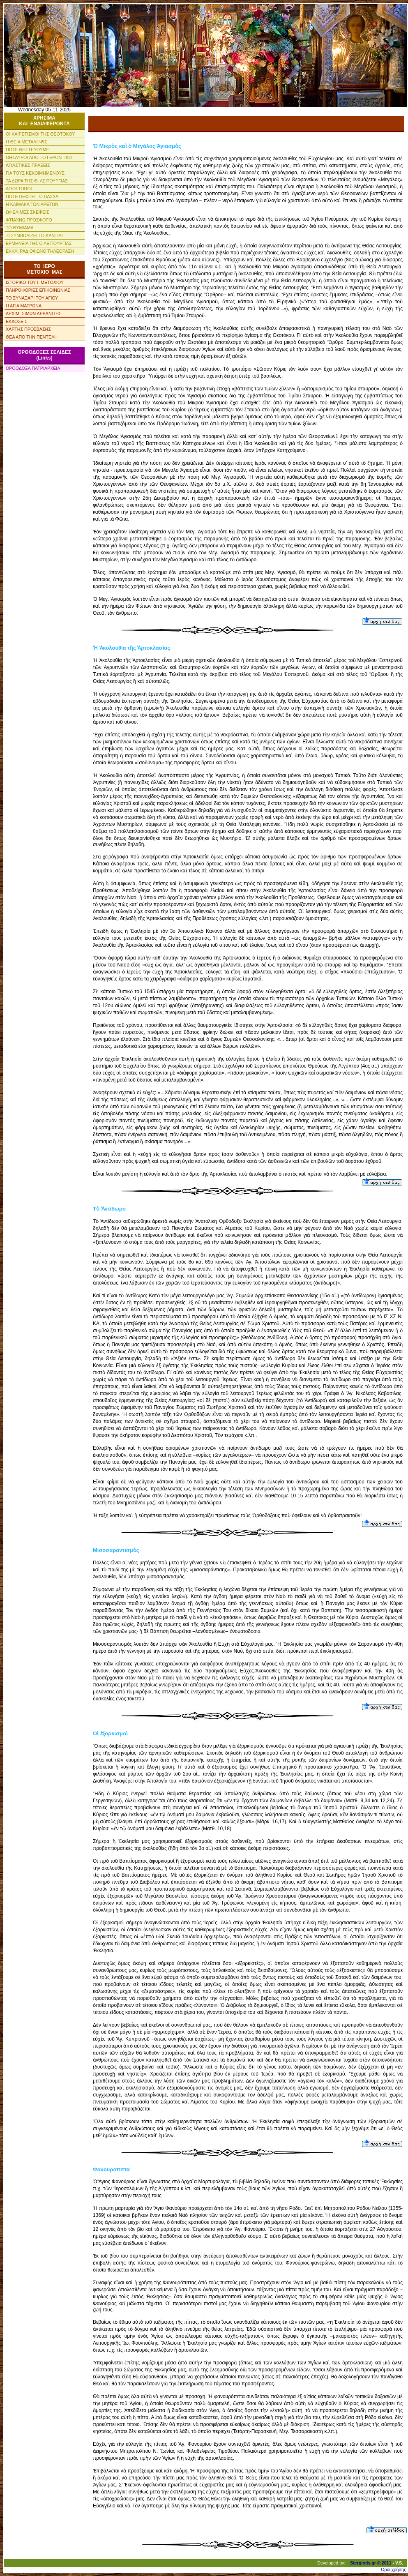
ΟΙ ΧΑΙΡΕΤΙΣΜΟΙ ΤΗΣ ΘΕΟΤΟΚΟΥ (40, 133)
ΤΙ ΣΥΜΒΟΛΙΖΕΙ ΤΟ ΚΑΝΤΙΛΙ (34, 235)
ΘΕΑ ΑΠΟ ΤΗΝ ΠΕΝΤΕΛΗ (32, 336)
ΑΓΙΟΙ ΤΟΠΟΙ (19, 188)
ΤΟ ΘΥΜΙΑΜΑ (20, 227)
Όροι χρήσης (393, 2569)
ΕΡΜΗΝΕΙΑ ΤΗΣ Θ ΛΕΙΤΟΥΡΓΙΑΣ (38, 243)
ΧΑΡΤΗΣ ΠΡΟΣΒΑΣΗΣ (28, 329)
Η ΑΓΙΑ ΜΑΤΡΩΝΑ (23, 305)
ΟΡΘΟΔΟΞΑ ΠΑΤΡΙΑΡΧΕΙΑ (33, 368)
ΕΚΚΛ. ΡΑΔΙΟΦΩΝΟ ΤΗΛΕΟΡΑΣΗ (40, 251)
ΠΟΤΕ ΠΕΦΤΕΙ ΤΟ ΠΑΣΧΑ (32, 196)
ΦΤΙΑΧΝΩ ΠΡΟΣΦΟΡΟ (29, 219)
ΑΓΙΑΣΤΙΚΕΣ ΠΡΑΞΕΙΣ (28, 165)
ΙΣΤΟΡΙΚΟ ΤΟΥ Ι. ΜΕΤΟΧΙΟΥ (35, 282)
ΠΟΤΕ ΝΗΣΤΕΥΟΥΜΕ (27, 149)
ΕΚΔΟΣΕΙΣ (17, 321)
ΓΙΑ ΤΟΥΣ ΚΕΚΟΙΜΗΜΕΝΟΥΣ (35, 173)
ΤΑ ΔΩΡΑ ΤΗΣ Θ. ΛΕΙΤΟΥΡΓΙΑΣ (37, 180)
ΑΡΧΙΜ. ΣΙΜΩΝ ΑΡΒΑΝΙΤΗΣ (33, 313)
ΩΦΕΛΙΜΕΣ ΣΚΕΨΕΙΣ (27, 212)
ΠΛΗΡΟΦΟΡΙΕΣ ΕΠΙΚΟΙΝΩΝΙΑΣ (38, 290)
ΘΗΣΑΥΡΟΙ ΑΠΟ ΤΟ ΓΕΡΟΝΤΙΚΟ (39, 157)
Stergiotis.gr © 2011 (370, 2562)
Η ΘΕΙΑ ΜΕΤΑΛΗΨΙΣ (26, 141)
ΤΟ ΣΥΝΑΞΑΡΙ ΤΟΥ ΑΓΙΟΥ (32, 297)
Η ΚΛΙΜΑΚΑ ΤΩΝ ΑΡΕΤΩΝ (32, 204)
